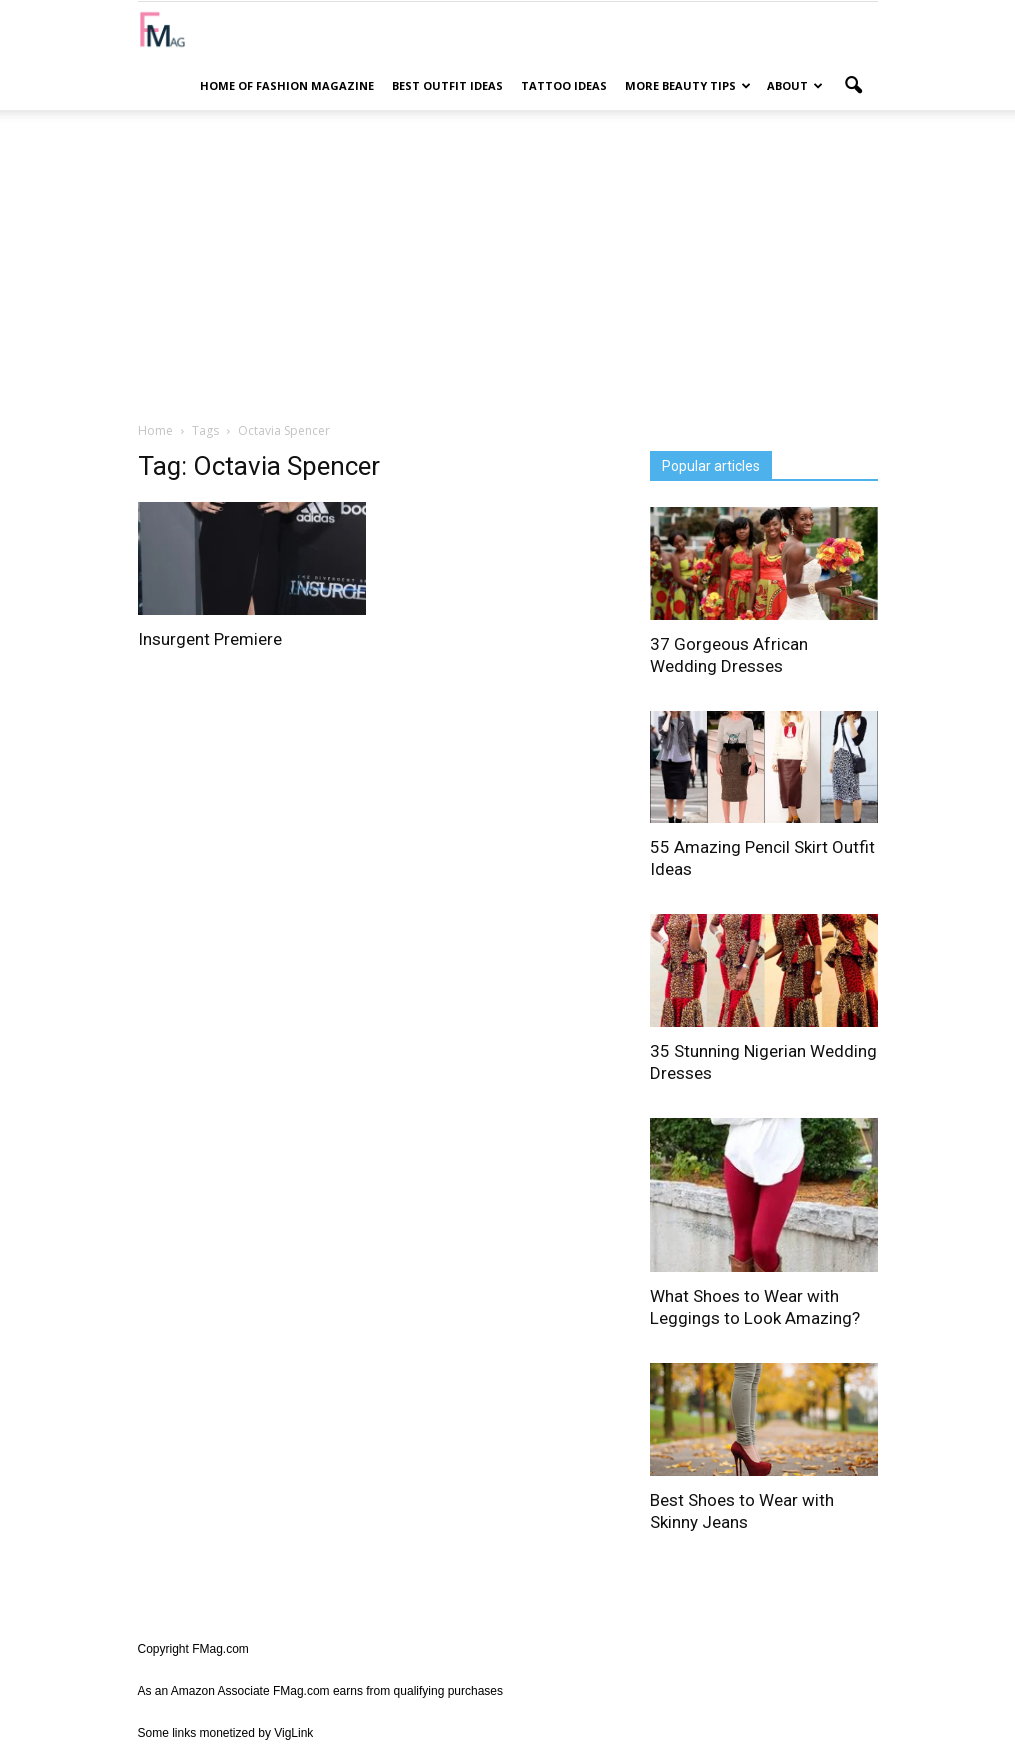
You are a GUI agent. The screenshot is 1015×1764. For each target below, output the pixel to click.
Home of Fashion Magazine (287, 85)
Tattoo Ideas (564, 85)
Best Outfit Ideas (447, 85)
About (795, 85)
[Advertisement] (508, 265)
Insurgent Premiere (210, 639)
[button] (854, 86)
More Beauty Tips (688, 85)
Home (155, 430)
